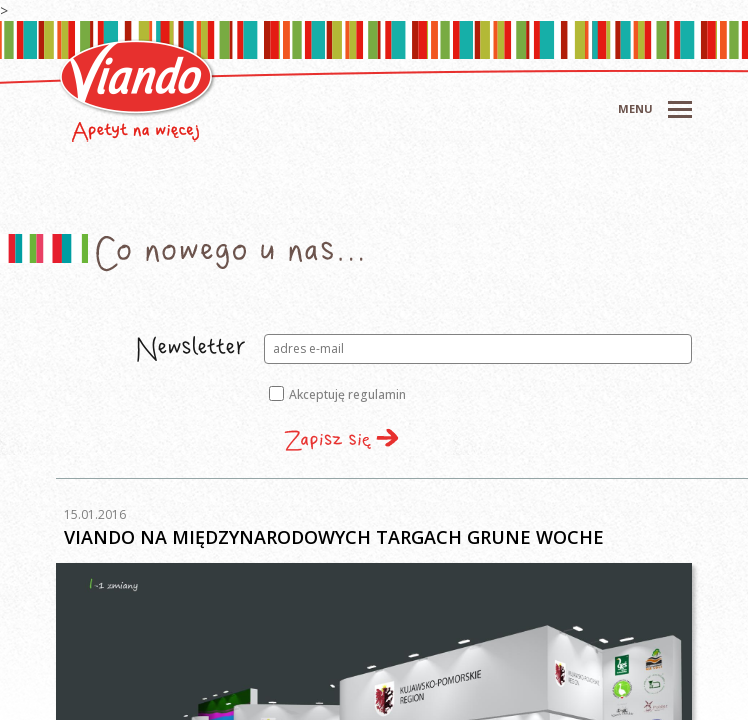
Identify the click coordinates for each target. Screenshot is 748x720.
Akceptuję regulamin (337, 394)
